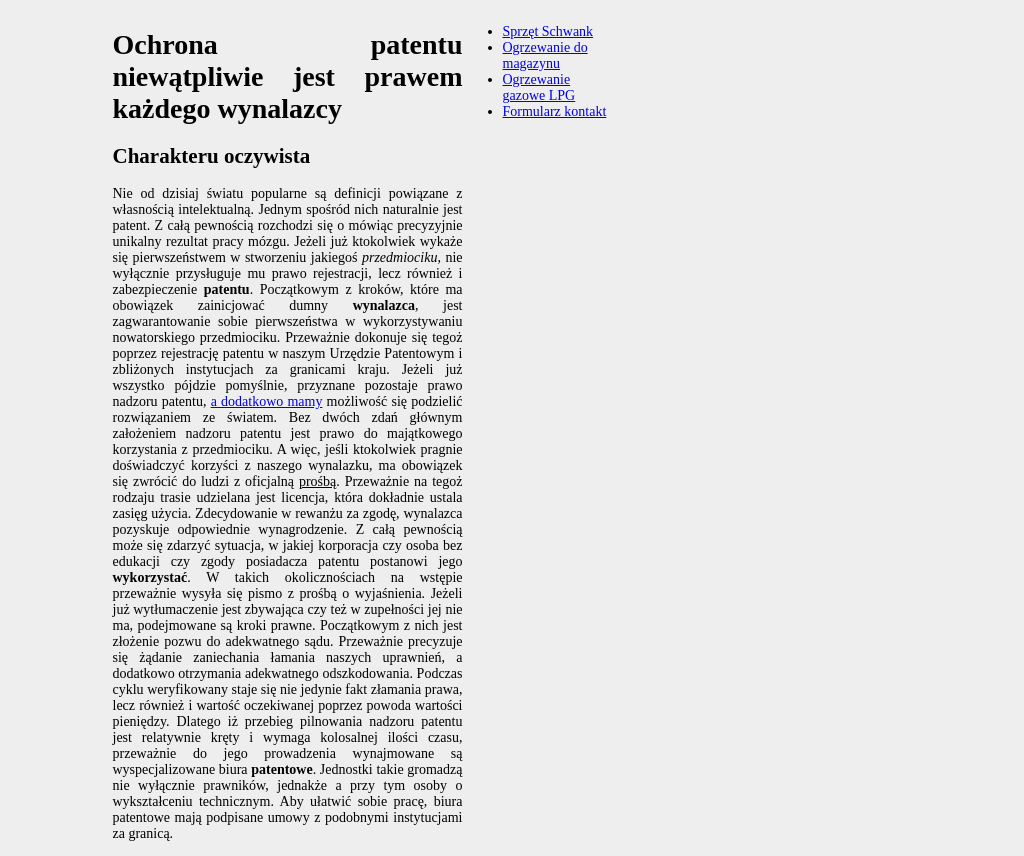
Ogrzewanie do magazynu (545, 55)
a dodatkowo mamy (267, 401)
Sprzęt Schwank (548, 31)
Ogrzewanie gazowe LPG (539, 87)
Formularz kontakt (555, 111)
